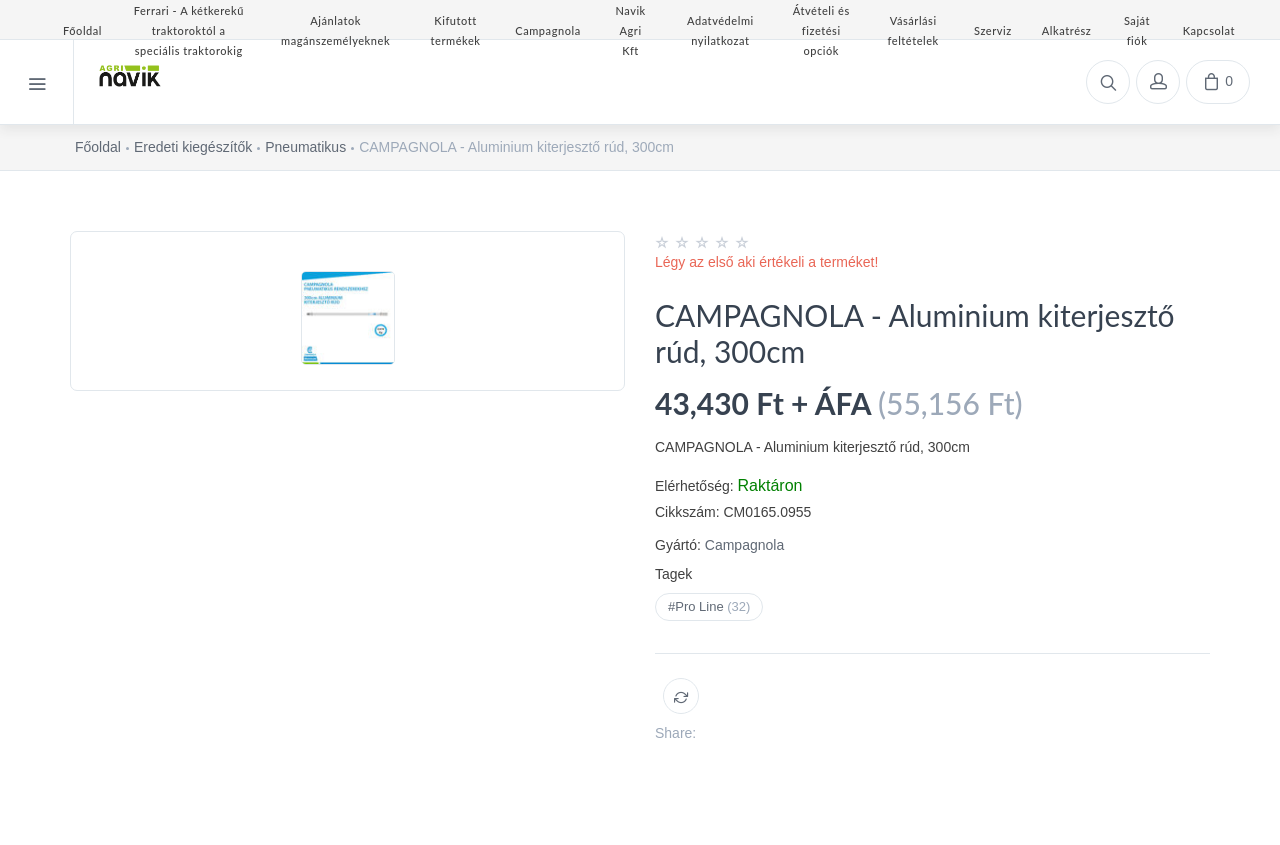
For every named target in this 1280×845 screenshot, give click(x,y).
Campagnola (744, 545)
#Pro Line (709, 606)
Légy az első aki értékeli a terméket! (766, 262)
